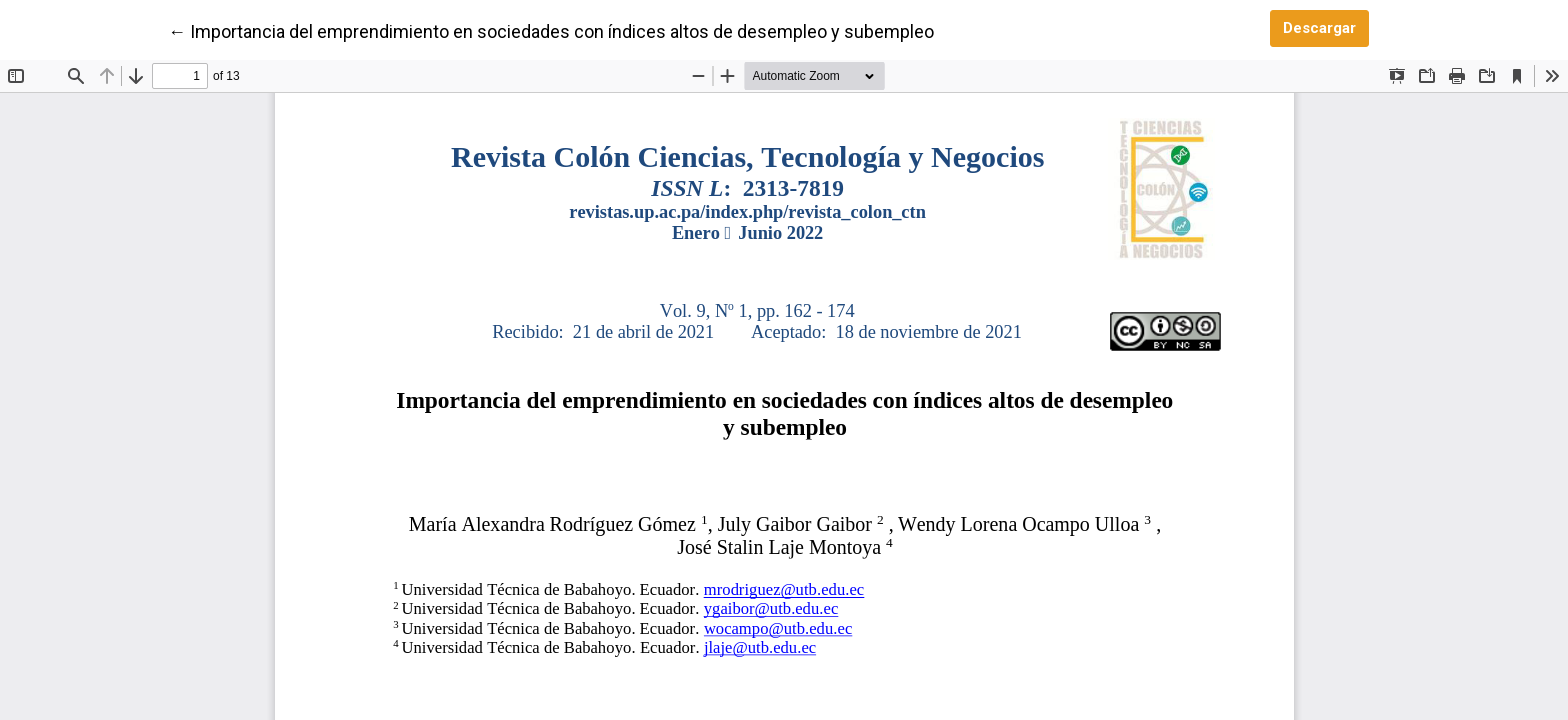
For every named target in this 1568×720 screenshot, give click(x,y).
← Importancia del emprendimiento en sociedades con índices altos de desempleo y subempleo (551, 30)
